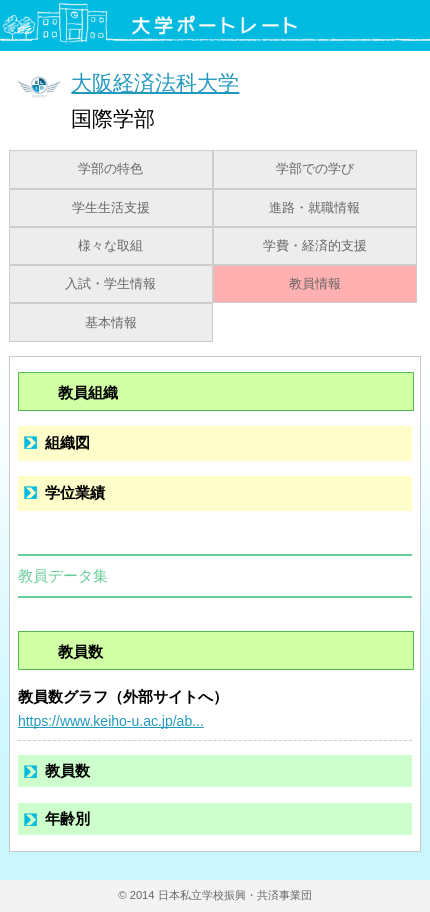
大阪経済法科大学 (155, 82)
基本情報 (111, 323)
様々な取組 (110, 246)
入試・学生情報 (110, 284)
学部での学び (315, 169)
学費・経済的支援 (315, 246)
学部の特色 (110, 169)
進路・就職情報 (314, 208)
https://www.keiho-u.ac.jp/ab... (111, 721)
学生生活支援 (111, 208)
